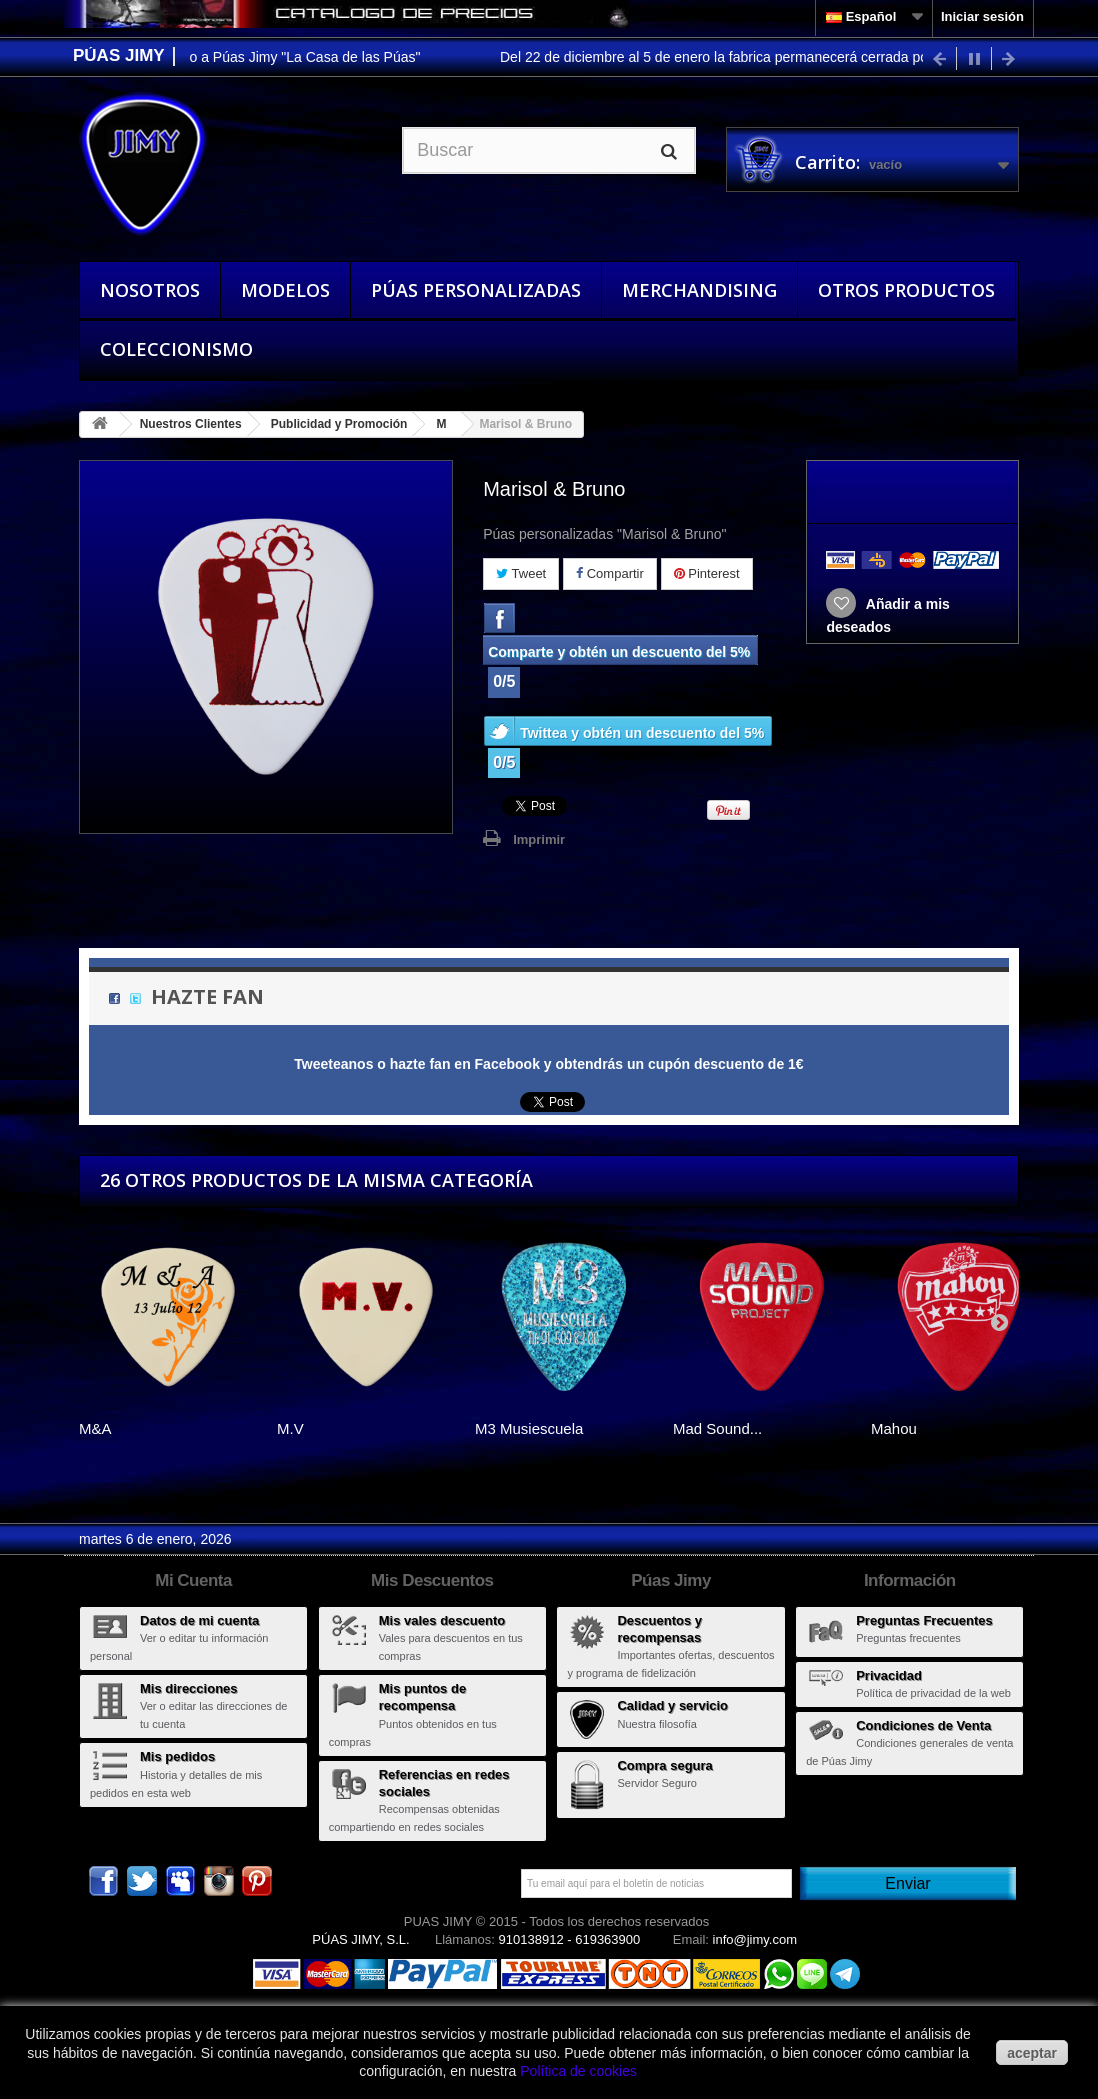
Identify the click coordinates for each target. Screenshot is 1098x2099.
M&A (95, 1428)
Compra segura (664, 1765)
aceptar (1032, 2053)
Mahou (894, 1428)
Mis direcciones (189, 1688)
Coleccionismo (176, 349)
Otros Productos (906, 290)
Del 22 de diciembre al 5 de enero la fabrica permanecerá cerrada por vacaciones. (763, 57)
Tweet (521, 573)
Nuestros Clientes (191, 424)
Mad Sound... (717, 1428)
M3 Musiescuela (529, 1428)
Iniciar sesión (982, 16)
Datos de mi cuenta (199, 1620)
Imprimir (539, 839)
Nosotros (150, 290)
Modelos (285, 290)
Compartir (610, 573)
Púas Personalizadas (476, 290)
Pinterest (707, 573)
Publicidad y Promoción (339, 424)
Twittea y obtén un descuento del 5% (642, 733)
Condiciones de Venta (923, 1725)
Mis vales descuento (442, 1620)
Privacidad (889, 1675)
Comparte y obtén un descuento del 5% (619, 652)
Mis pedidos (177, 1756)
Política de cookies (578, 2071)
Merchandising (699, 290)
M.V (290, 1428)
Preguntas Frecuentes (924, 1620)
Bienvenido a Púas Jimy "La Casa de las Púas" (282, 57)
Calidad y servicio (672, 1705)
